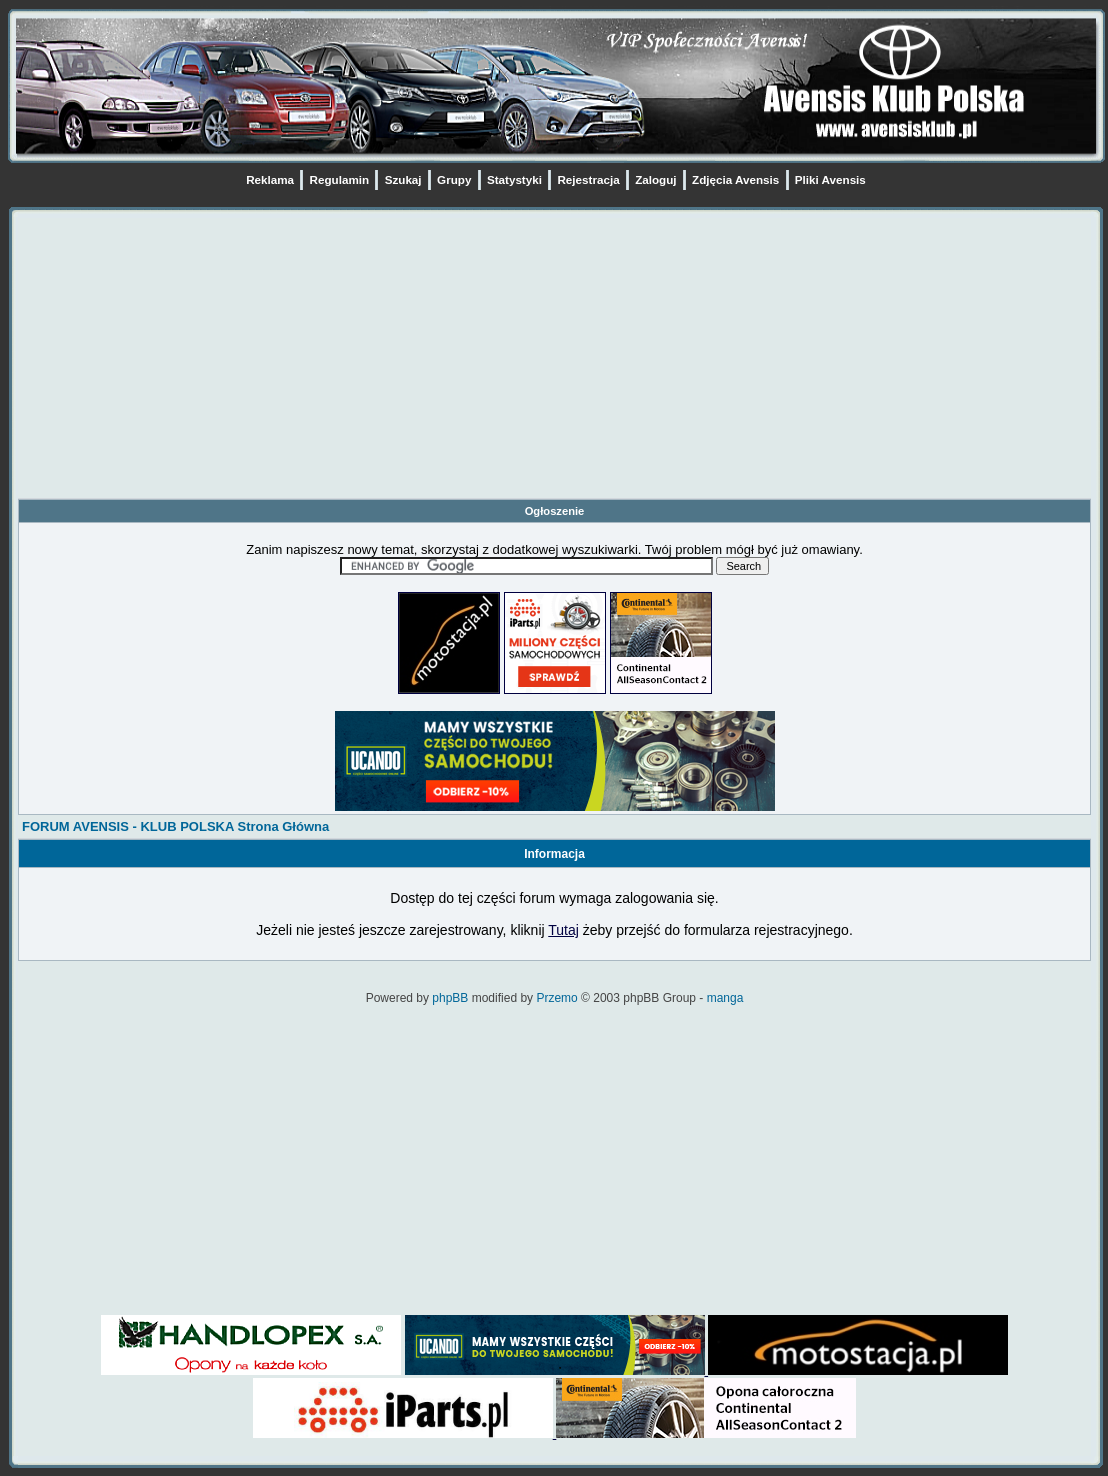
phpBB (450, 998)
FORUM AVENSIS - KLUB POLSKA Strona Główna (175, 826)
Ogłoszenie (555, 511)
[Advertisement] (554, 358)
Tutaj (563, 930)
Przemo (556, 998)
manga (725, 998)
